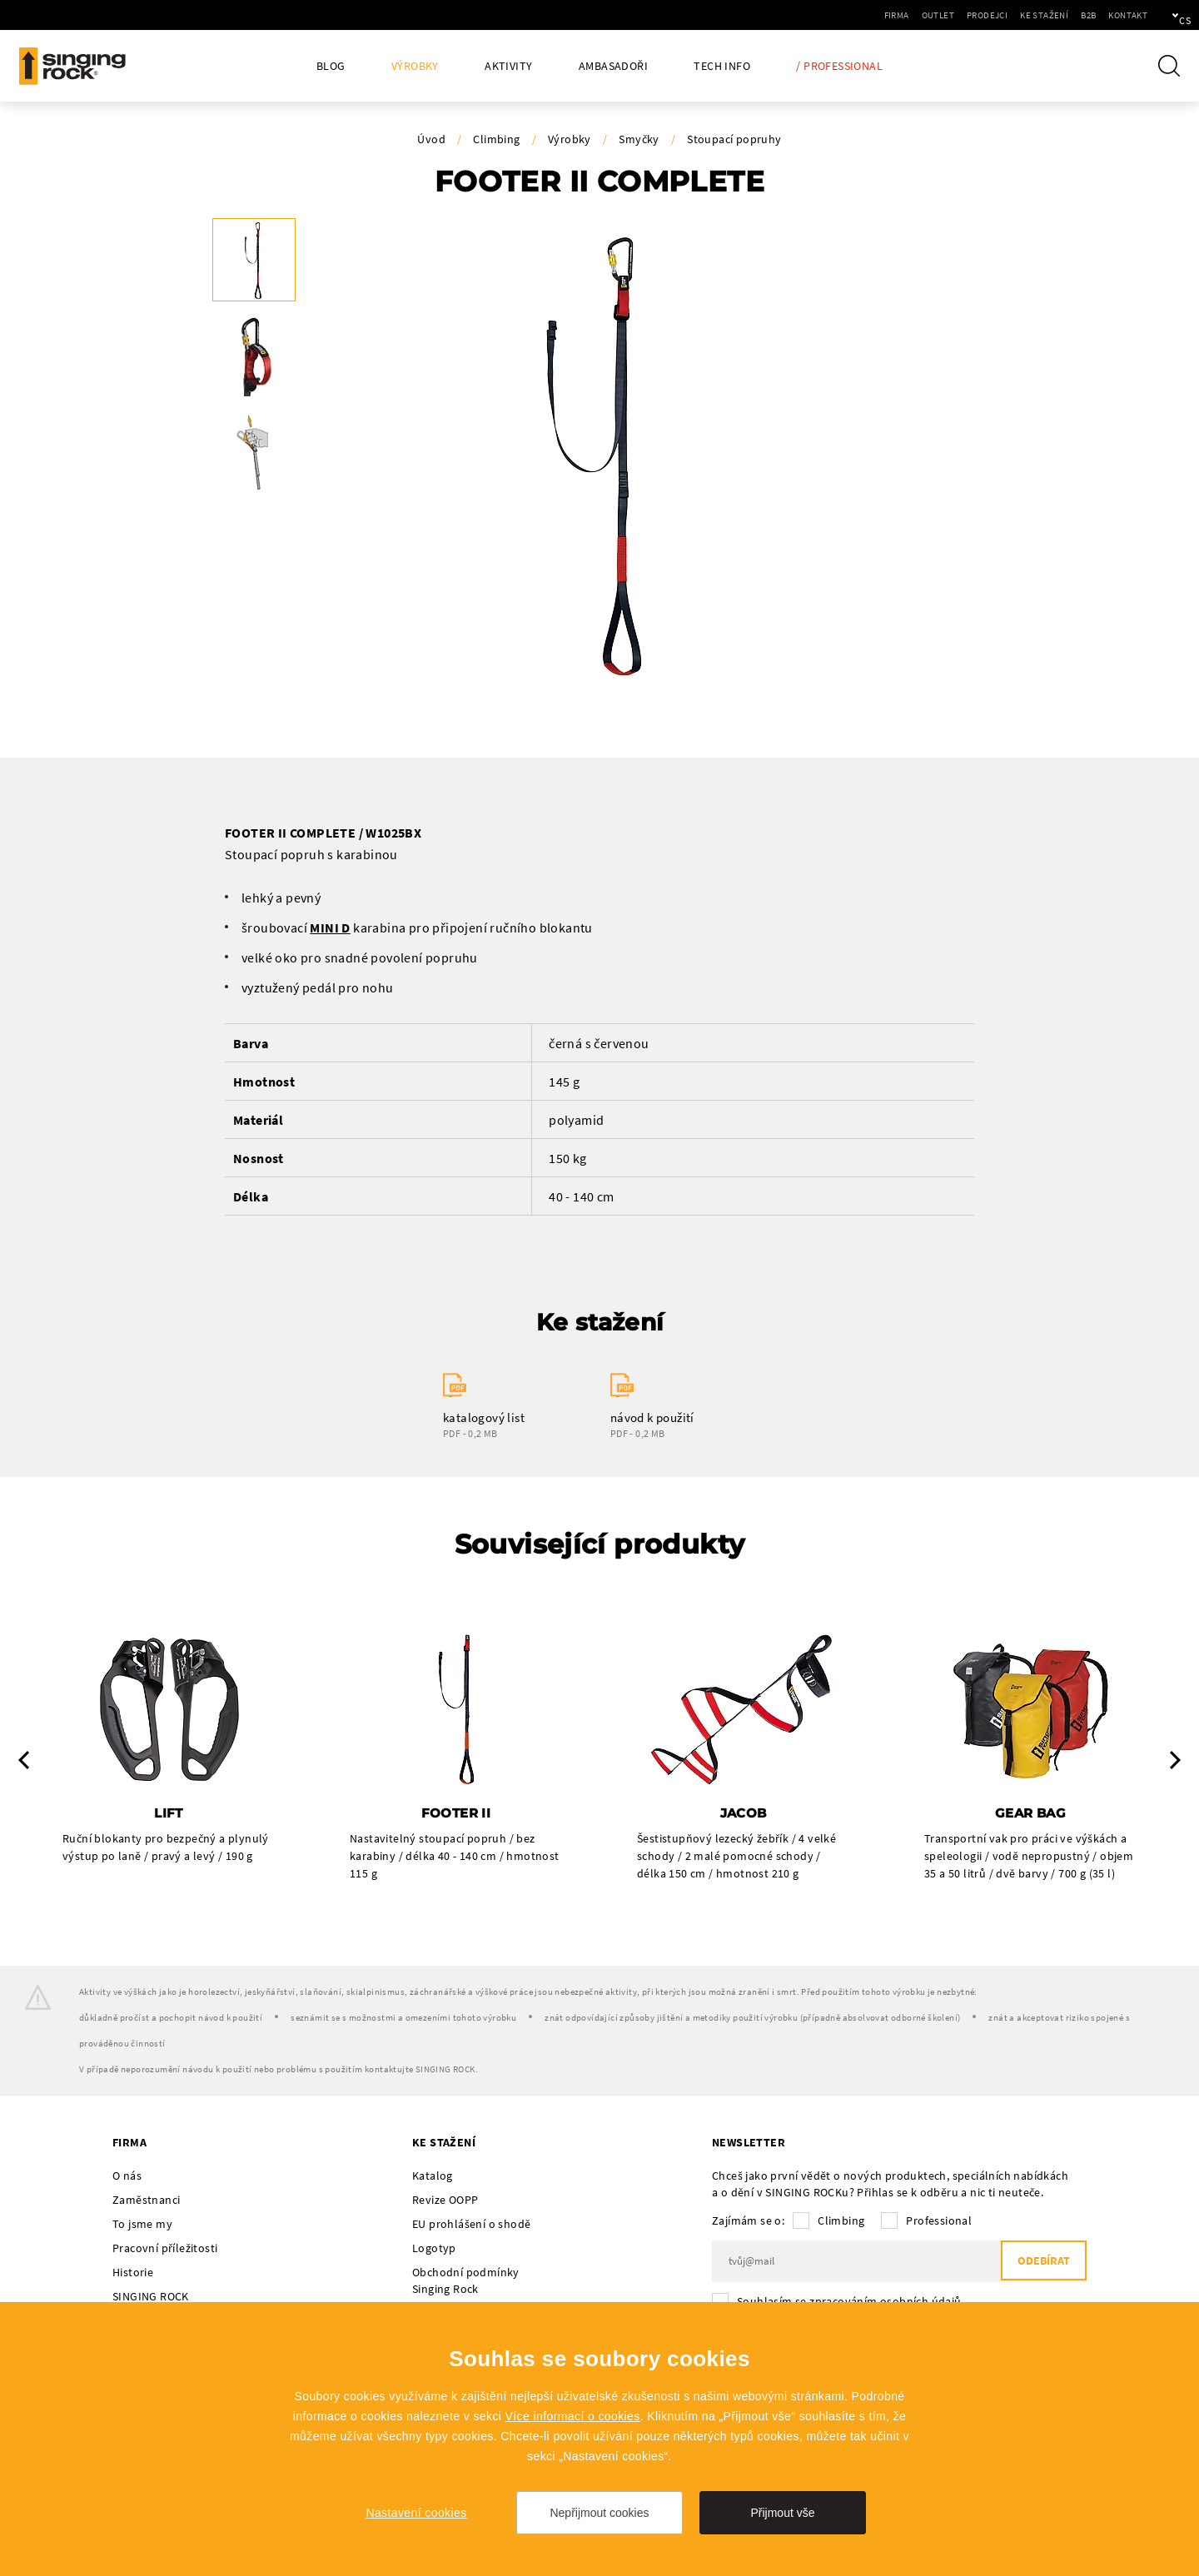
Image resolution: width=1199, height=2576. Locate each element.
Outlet (881, 15)
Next (1175, 1761)
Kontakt (1071, 15)
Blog (331, 66)
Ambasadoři (613, 66)
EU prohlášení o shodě (471, 2224)
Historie (132, 2272)
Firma (840, 15)
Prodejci (930, 15)
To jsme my (142, 2224)
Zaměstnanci (146, 2200)
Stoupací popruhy (734, 139)
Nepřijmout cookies (599, 2512)
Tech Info (722, 66)
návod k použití (652, 1417)
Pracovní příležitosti (164, 2248)
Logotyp (434, 2248)
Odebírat (1040, 2262)
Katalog (432, 2176)
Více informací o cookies (572, 2416)
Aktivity (508, 66)
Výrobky (415, 66)
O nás (127, 2176)
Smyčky (639, 139)
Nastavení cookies (416, 2512)
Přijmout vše (782, 2512)
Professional (939, 2221)
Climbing (496, 139)
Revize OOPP (445, 2200)
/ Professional (839, 66)
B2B (1031, 15)
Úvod (431, 139)
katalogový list (484, 1417)
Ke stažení (987, 15)
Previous (23, 1761)
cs (1158, 15)
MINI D (330, 927)
